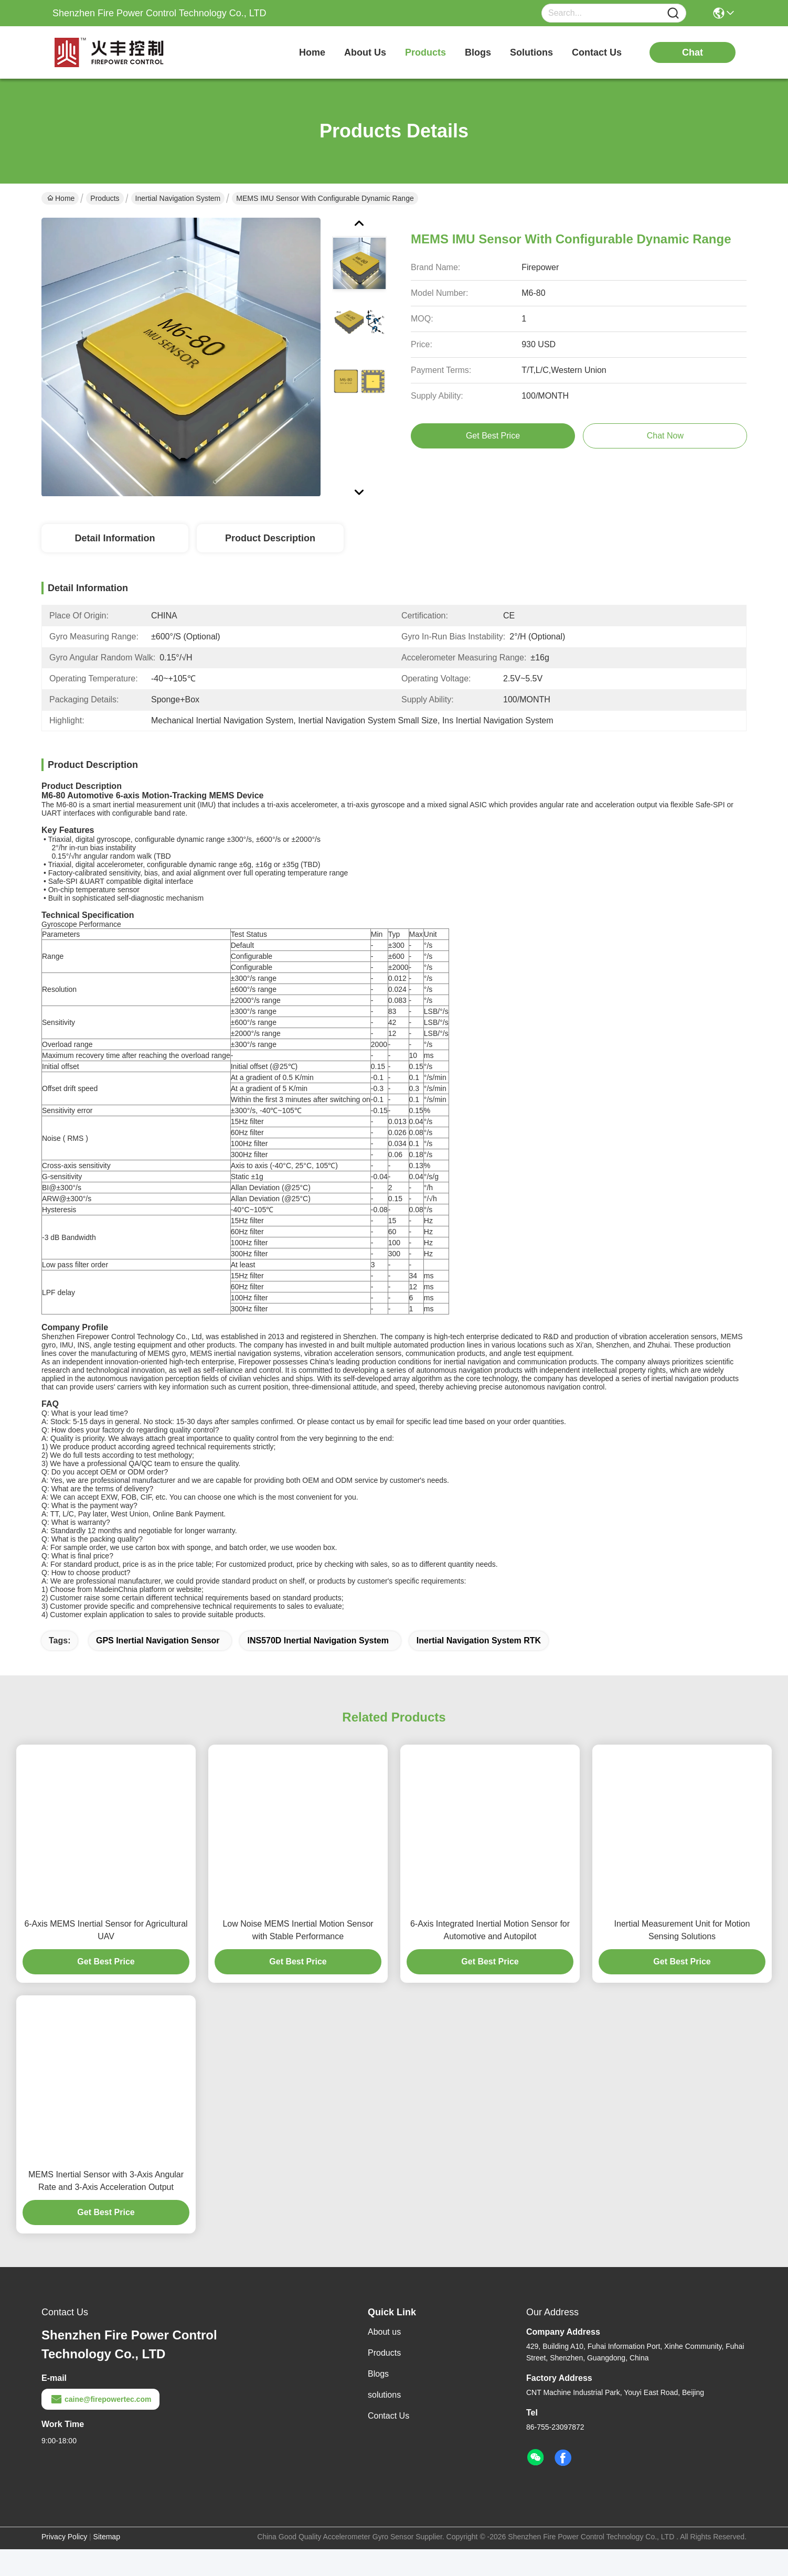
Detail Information (114, 538)
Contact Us (388, 2434)
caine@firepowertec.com (100, 2417)
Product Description (270, 538)
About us (384, 2350)
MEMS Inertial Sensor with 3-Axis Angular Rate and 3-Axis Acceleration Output (106, 2199)
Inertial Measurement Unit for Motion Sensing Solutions (682, 1948)
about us (365, 52)
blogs (478, 52)
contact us (597, 52)
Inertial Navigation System (178, 198)
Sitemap (106, 2555)
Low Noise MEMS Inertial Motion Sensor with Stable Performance (297, 1948)
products (425, 52)
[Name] (673, 13)
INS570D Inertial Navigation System (317, 1658)
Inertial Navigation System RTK (479, 1658)
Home (312, 52)
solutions (531, 52)
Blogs (378, 2392)
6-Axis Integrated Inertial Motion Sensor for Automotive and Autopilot (490, 1948)
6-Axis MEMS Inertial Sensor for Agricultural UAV (105, 1948)
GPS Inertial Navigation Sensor (158, 1658)
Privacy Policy (64, 2555)
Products (104, 198)
